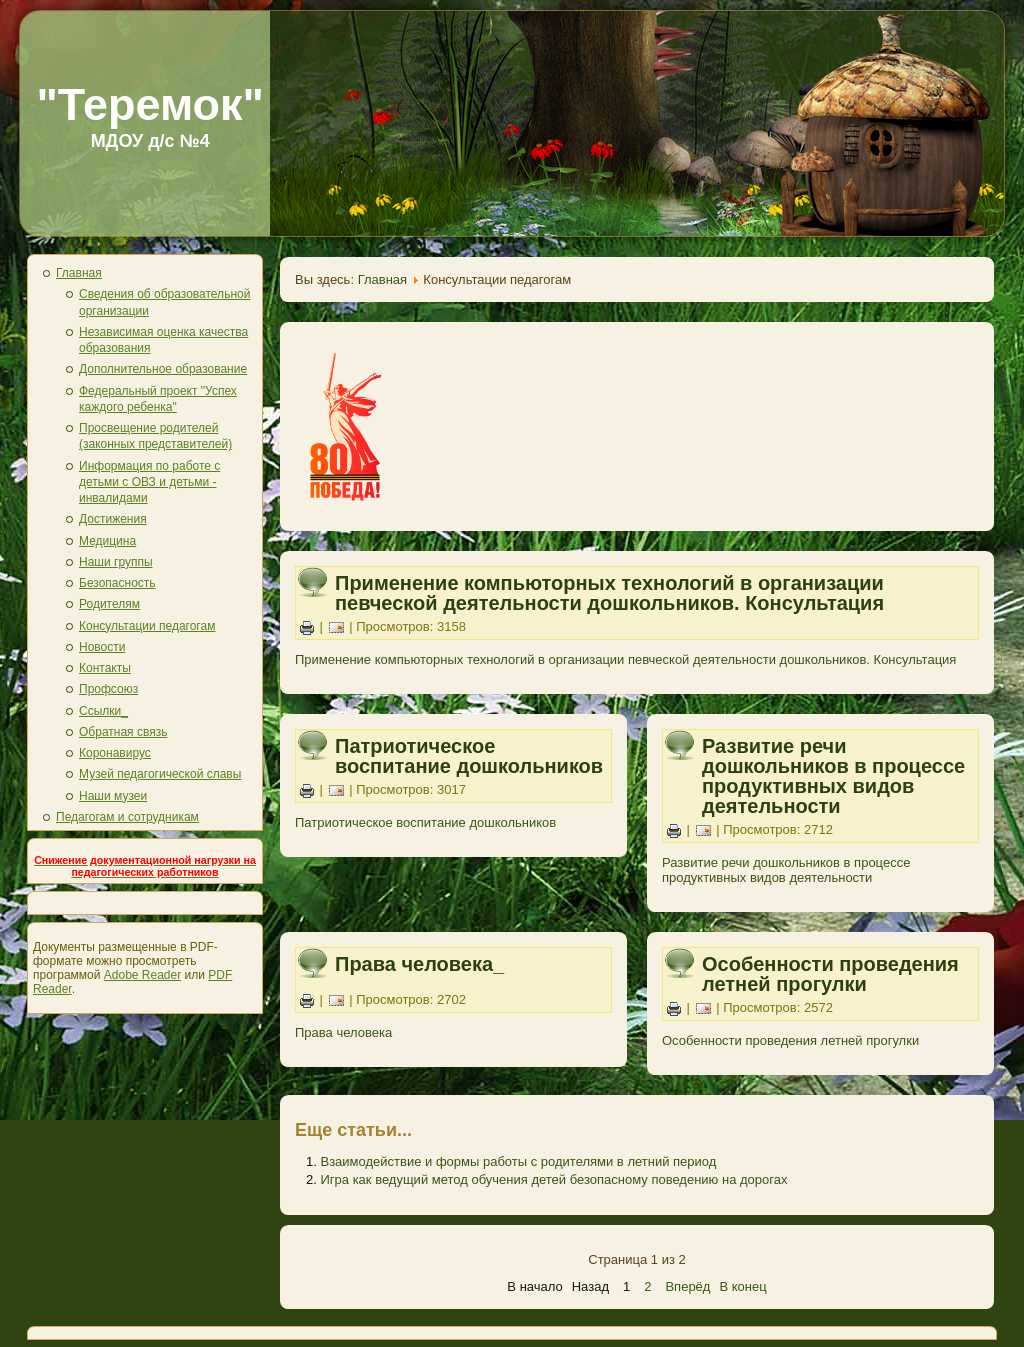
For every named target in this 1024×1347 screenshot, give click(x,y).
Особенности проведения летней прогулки (830, 974)
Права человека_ (419, 964)
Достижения (113, 519)
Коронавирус (115, 753)
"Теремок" (150, 104)
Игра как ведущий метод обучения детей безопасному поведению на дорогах (553, 1179)
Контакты (105, 668)
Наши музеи (113, 796)
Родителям (109, 604)
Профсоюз (108, 689)
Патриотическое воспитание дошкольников (469, 756)
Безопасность (117, 583)
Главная (79, 273)
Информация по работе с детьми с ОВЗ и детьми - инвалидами (149, 482)
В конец (742, 1286)
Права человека (343, 1032)
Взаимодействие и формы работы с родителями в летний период (518, 1161)
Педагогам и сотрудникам (127, 817)
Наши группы (116, 562)
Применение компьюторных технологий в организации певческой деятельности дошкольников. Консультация (609, 593)
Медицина (107, 541)
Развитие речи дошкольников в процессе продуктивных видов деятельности (833, 776)
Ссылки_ (103, 711)
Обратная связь (123, 732)
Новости (102, 647)
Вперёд (687, 1286)
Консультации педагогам (147, 626)
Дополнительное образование (163, 369)
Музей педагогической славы (160, 774)
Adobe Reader (142, 975)
